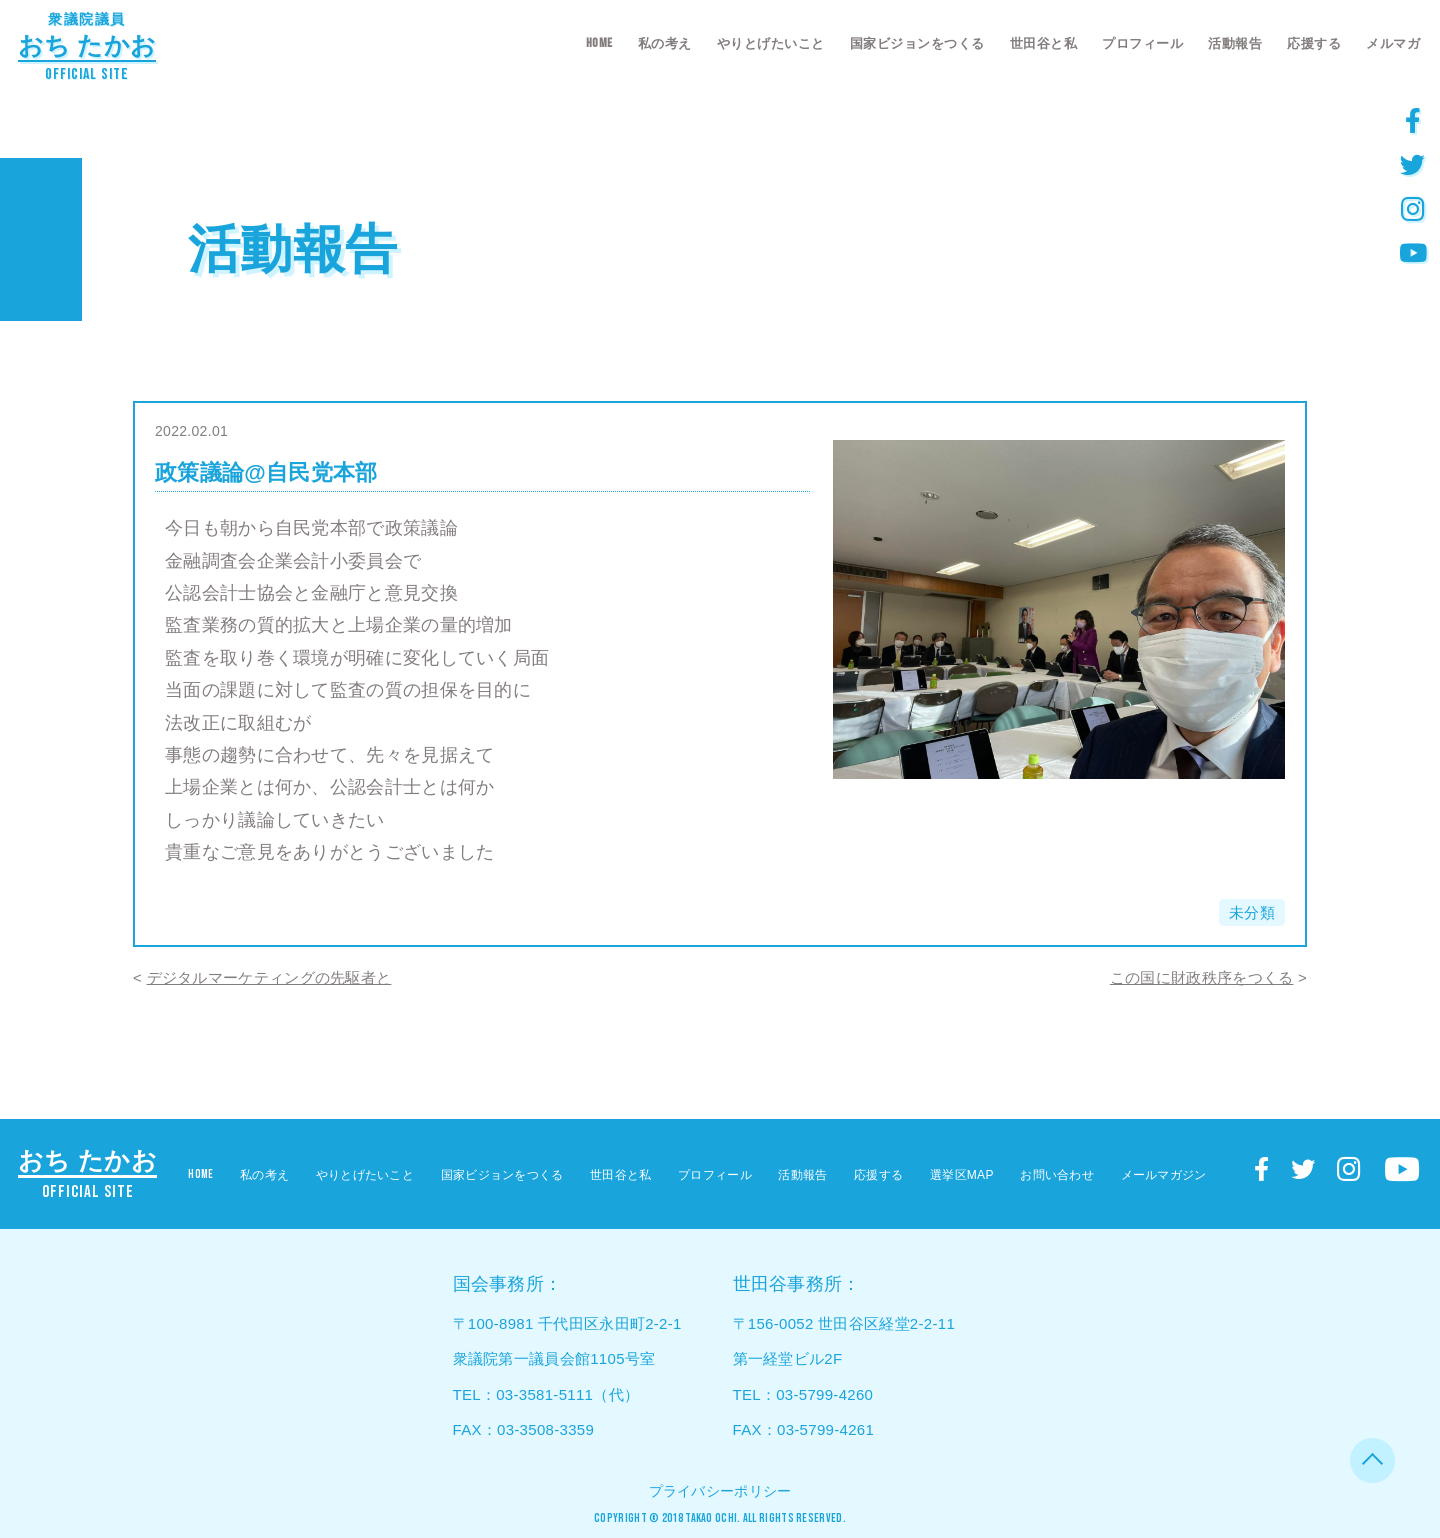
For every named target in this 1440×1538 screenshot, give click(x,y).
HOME (599, 43)
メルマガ (1393, 43)
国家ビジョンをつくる (917, 43)
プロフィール (1142, 43)
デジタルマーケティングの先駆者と (269, 977)
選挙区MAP (962, 1175)
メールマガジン (1164, 1175)
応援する (1314, 43)
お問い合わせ (1057, 1175)
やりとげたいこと (771, 43)
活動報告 (1235, 43)
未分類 (1252, 912)
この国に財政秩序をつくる (1202, 977)
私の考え (665, 43)
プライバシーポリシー (720, 1491)
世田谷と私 (1044, 43)
